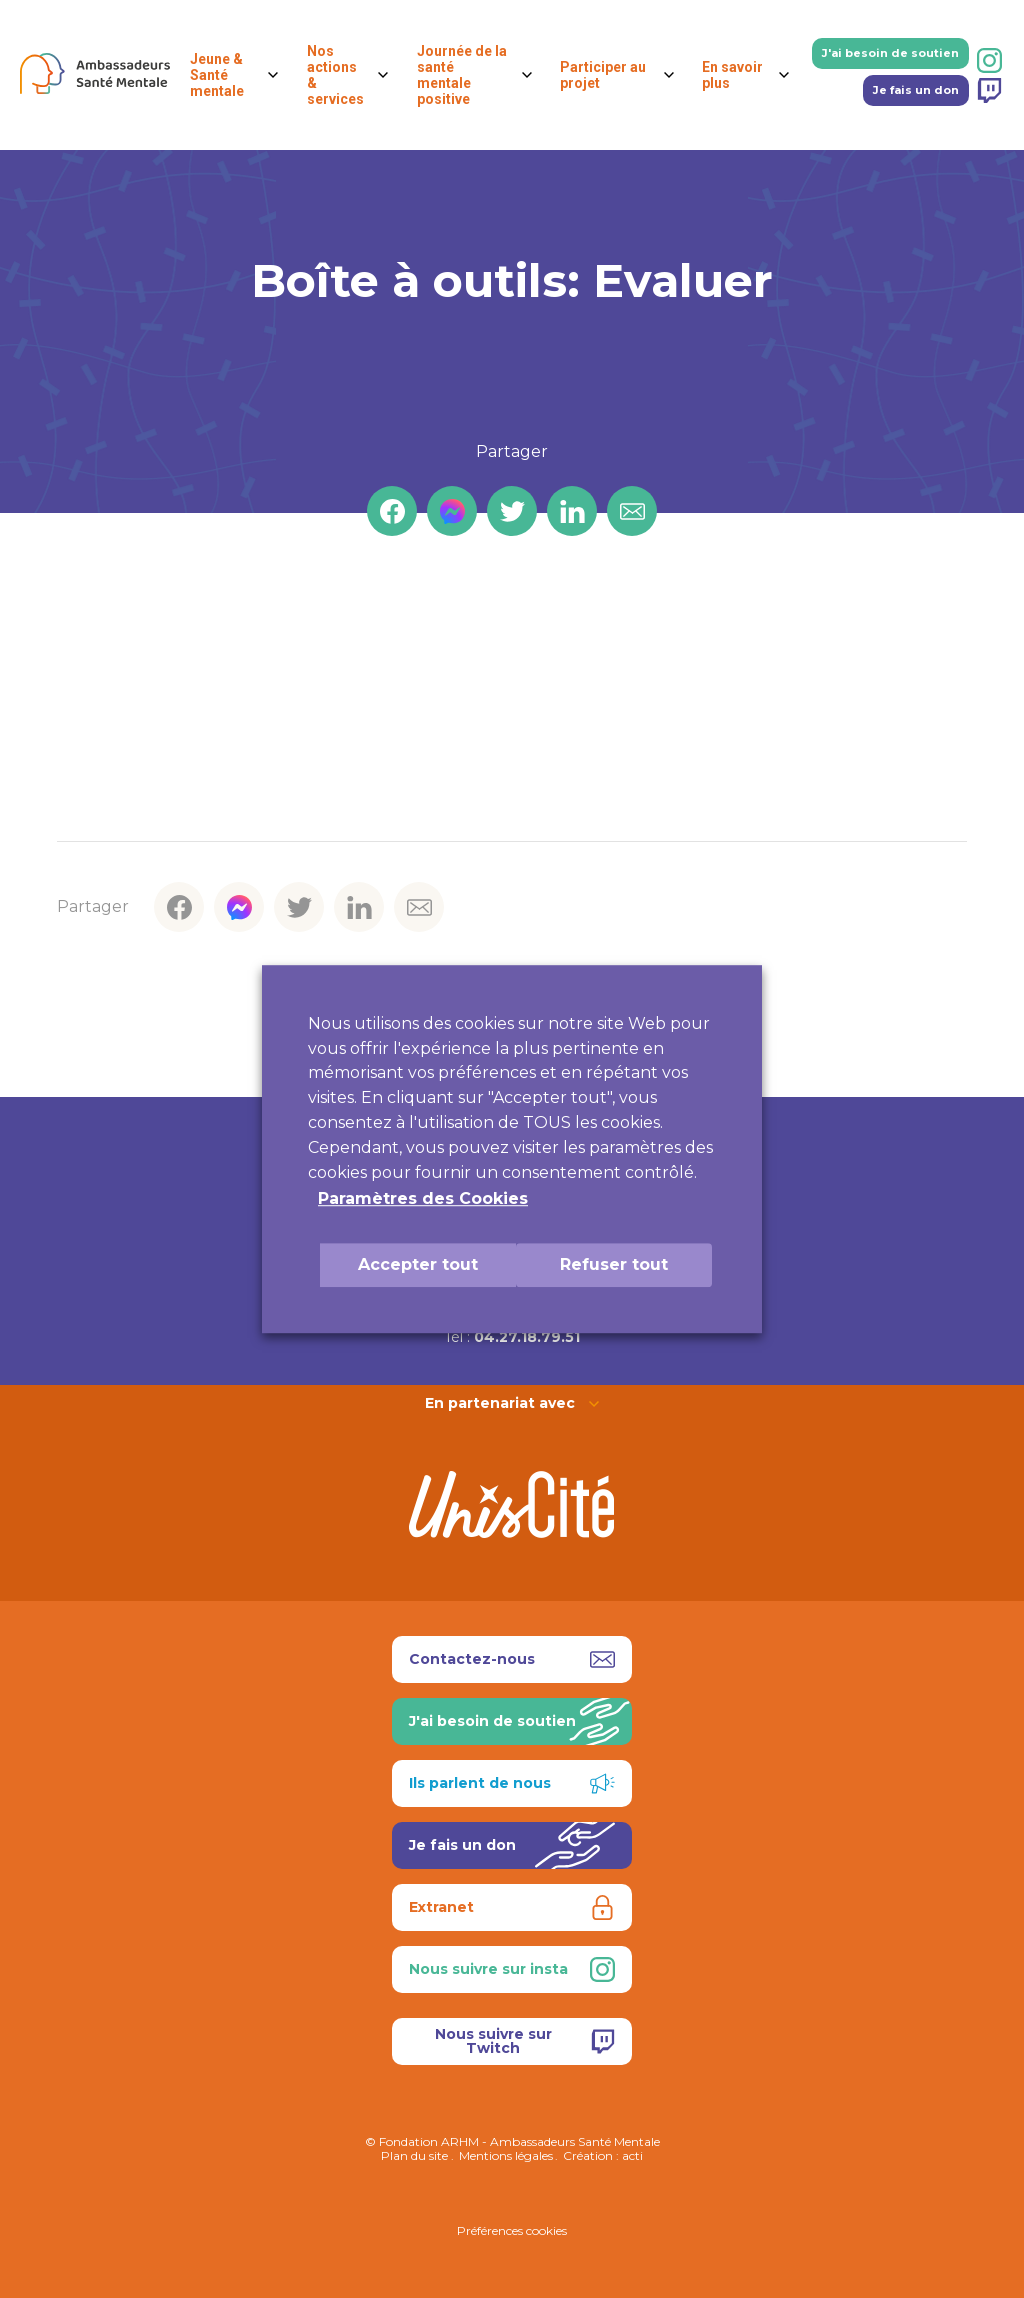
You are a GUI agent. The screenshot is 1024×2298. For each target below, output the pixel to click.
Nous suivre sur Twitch (525, 2041)
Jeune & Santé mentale (217, 75)
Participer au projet (603, 75)
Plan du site (414, 2155)
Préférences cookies (512, 2230)
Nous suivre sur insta (512, 1969)
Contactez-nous (512, 1659)
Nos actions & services (335, 75)
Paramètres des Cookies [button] (423, 1198)
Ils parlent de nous (512, 1783)
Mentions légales (506, 2155)
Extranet (512, 1907)
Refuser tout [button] (614, 1264)
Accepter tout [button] (418, 1264)
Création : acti (603, 2155)
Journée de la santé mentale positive (462, 75)
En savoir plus (732, 75)
